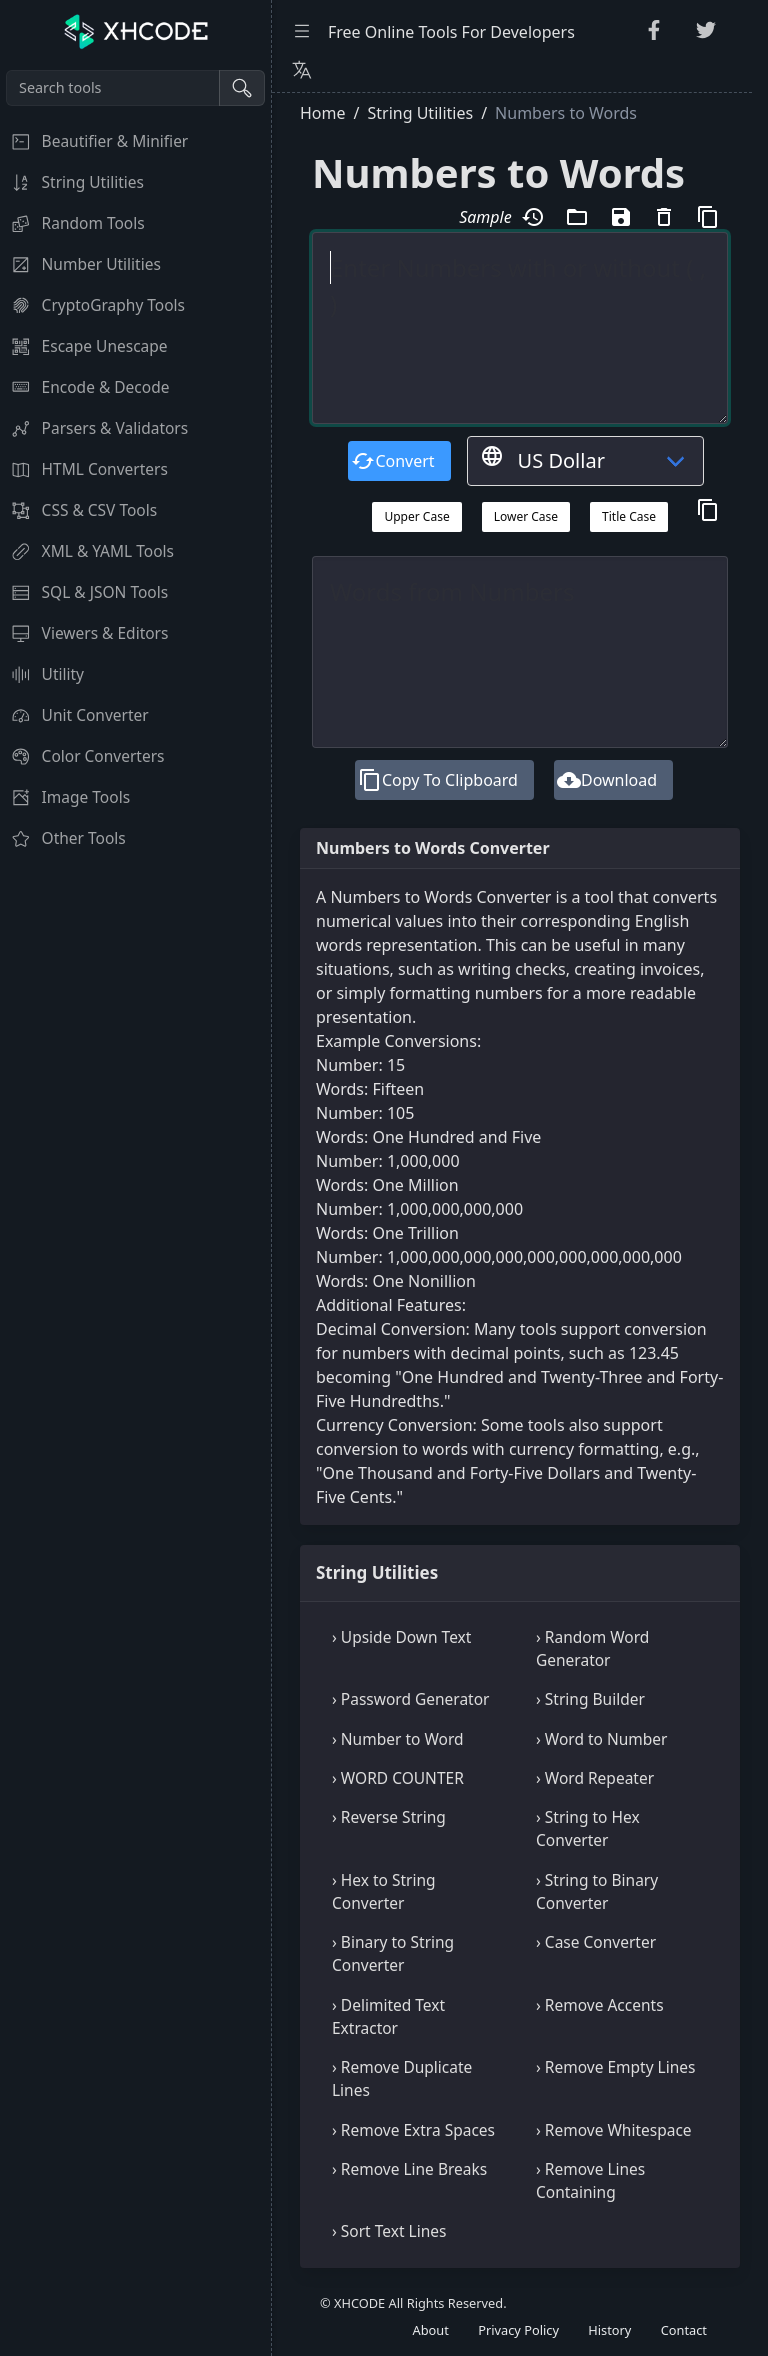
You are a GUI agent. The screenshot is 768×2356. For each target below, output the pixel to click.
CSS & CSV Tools (78, 510)
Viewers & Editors (84, 633)
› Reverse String (389, 1817)
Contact (684, 2330)
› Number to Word (398, 1739)
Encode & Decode (84, 387)
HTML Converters (84, 469)
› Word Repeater (595, 1778)
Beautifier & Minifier (94, 141)
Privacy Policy (518, 2330)
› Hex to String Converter (384, 1891)
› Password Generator (410, 1699)
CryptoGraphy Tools (92, 305)
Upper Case (416, 516)
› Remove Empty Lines (615, 2067)
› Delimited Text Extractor (388, 2016)
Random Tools (72, 223)
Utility (42, 674)
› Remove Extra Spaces (413, 2130)
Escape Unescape (84, 346)
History (609, 2330)
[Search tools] (113, 88)
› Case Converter (596, 1942)
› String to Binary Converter (597, 1891)
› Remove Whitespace (614, 2130)
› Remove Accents (600, 2005)
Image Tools (65, 797)
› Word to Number (602, 1739)
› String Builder (590, 1699)
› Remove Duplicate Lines (402, 2078)
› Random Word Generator (592, 1648)
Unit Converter (74, 715)
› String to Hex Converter (588, 1828)
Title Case (629, 516)
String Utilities (72, 182)
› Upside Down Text (401, 1637)
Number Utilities (80, 264)
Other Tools (63, 838)
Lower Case (526, 516)
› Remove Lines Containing (590, 2180)
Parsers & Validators (94, 428)
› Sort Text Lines (389, 2231)
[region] (135, 1210)
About (431, 2330)
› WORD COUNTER (398, 1778)
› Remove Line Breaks (409, 2169)
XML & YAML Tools (87, 551)
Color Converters (82, 756)
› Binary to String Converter (393, 1953)
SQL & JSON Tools (84, 592)
